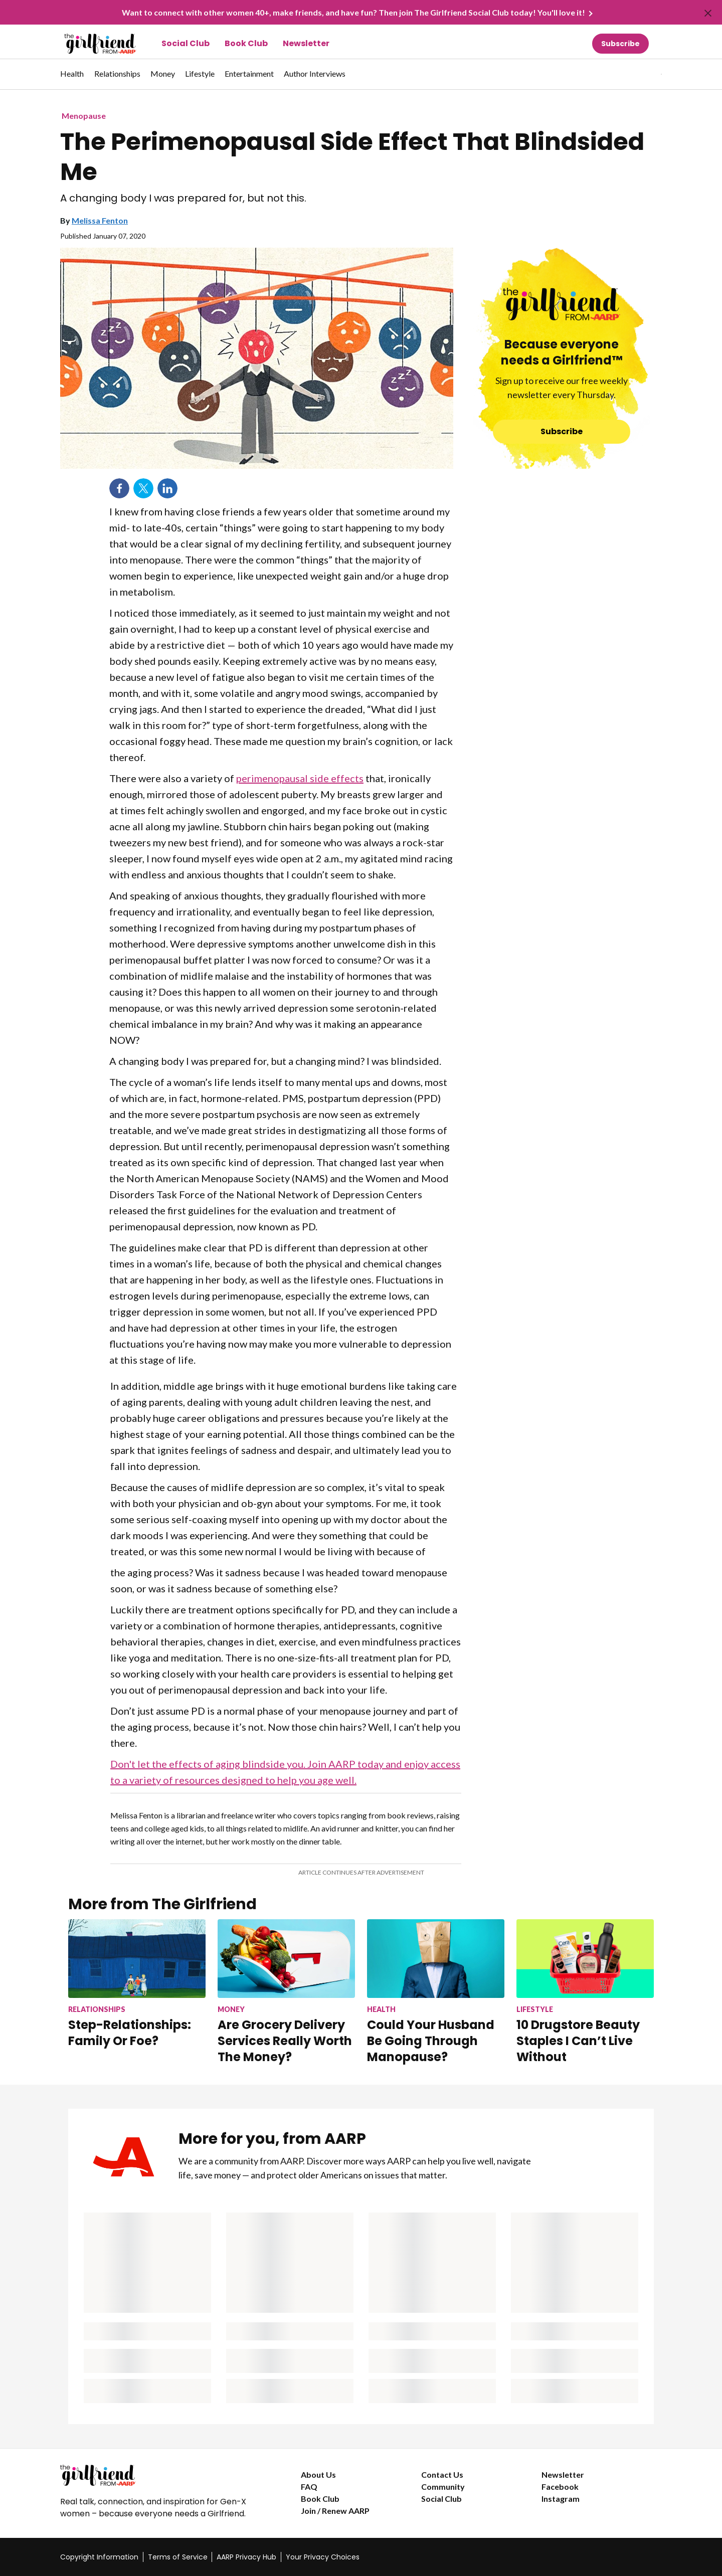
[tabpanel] (644, 74)
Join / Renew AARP (335, 2510)
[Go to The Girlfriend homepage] (89, 44)
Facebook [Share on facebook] (119, 488)
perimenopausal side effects (300, 778)
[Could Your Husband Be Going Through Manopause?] (435, 1992)
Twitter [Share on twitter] (143, 488)
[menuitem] (72, 79)
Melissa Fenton (100, 220)
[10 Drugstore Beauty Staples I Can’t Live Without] (585, 1992)
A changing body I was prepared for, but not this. (183, 198)
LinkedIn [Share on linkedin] (167, 488)
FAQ (309, 2486)
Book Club (246, 43)
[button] (641, 74)
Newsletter (306, 43)
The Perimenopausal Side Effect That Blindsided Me (352, 157)
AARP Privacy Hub (246, 2557)
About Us (318, 2474)
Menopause (84, 115)
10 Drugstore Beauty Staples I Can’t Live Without (578, 2040)
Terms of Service (178, 2557)
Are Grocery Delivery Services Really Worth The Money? (285, 2040)
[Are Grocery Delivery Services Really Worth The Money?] (286, 1992)
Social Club (185, 43)
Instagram (561, 2498)
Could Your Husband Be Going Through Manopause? (430, 2040)
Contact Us (442, 2474)
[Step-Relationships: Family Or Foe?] (137, 1984)
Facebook (560, 2486)
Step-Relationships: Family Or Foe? (129, 2032)
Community (443, 2486)
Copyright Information (99, 2557)
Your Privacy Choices (322, 2557)
